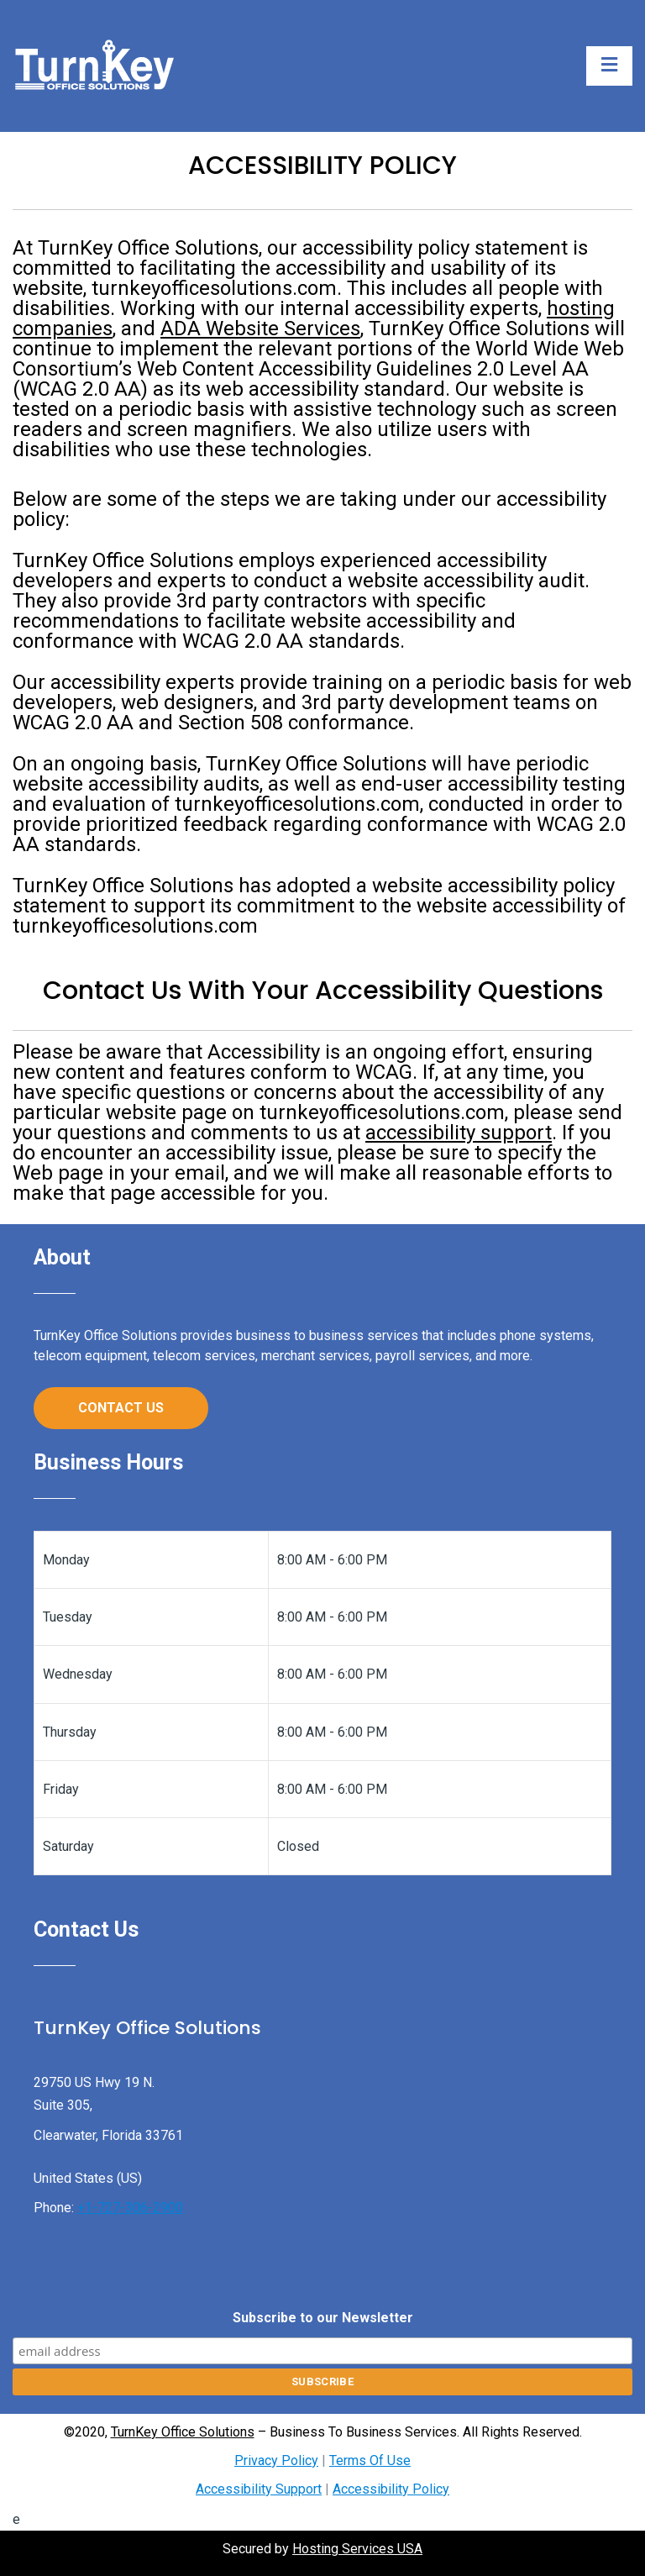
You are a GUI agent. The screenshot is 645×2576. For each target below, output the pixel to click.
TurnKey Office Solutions (182, 2432)
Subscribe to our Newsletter (323, 2318)
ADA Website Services (260, 328)
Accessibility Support (259, 2489)
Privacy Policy (276, 2460)
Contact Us (121, 1408)
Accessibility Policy (391, 2489)
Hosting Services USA (357, 2549)
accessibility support (458, 1132)
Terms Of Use (370, 2460)
